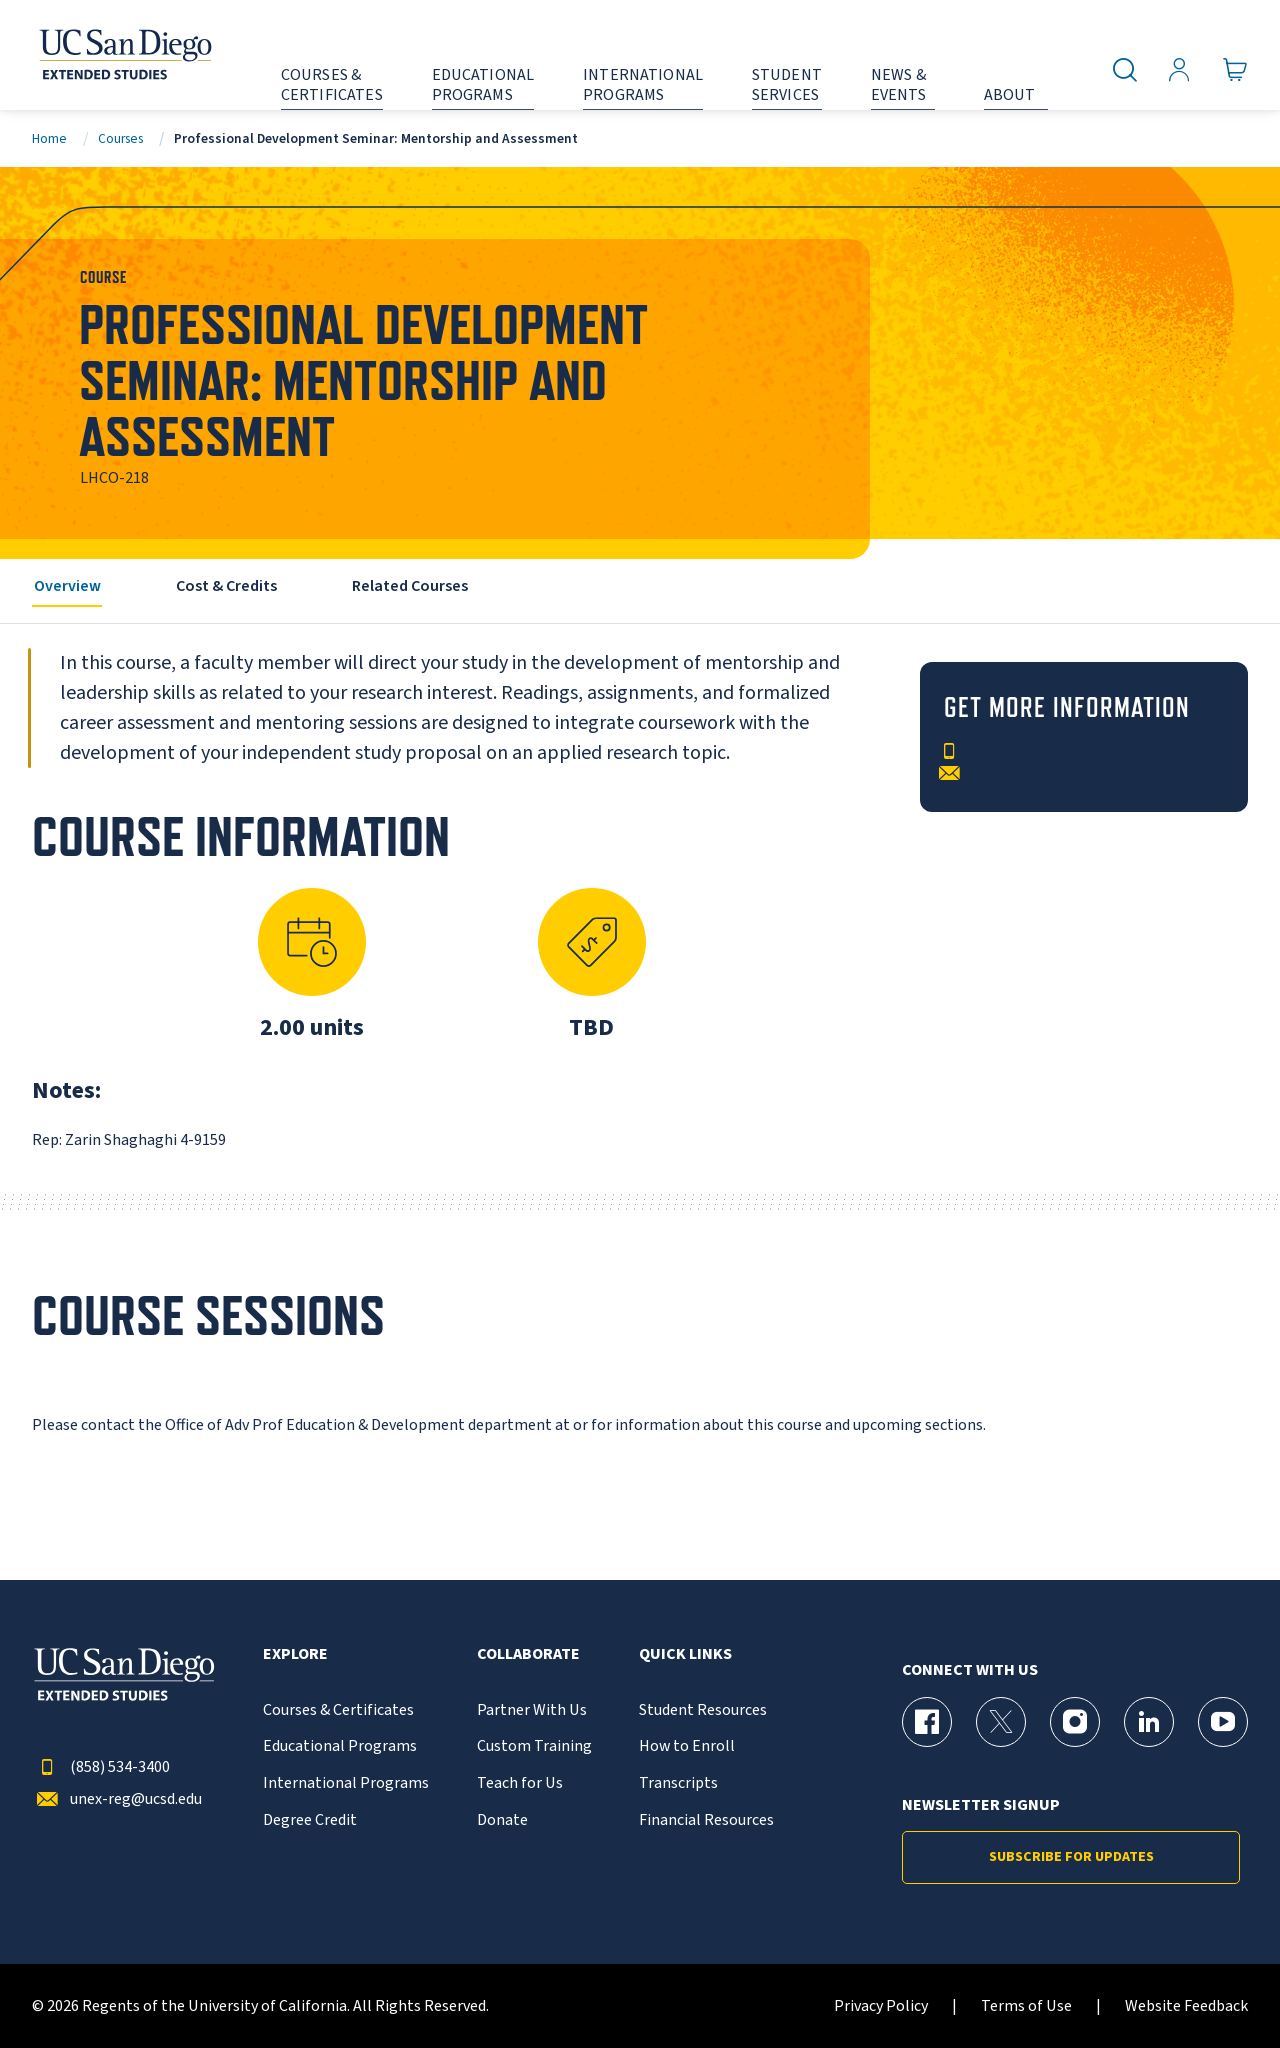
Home (49, 138)
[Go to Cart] (1235, 70)
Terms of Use (1026, 2006)
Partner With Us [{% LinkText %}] (532, 1710)
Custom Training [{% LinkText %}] (534, 1746)
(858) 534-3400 (101, 1767)
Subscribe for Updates (1071, 1857)
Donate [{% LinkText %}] (502, 1820)
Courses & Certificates (338, 1710)
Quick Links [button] (685, 1654)
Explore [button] (295, 1654)
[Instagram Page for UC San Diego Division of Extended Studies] (1075, 1722)
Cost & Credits (226, 586)
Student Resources (703, 1710)
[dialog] (1220, 1988)
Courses (120, 138)
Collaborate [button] (528, 1654)
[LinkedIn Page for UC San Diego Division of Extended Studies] (1149, 1722)
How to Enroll (687, 1746)
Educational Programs (340, 1746)
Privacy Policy (881, 2006)
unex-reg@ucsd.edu (117, 1799)
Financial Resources (706, 1820)
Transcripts (678, 1783)
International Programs (346, 1783)
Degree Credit (310, 1820)
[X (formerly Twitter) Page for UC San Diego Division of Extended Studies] (1001, 1722)
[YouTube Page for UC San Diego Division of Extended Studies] (1223, 1722)
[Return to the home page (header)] (124, 55)
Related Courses (410, 586)
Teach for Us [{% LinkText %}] (520, 1783)
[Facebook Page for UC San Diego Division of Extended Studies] (927, 1722)
